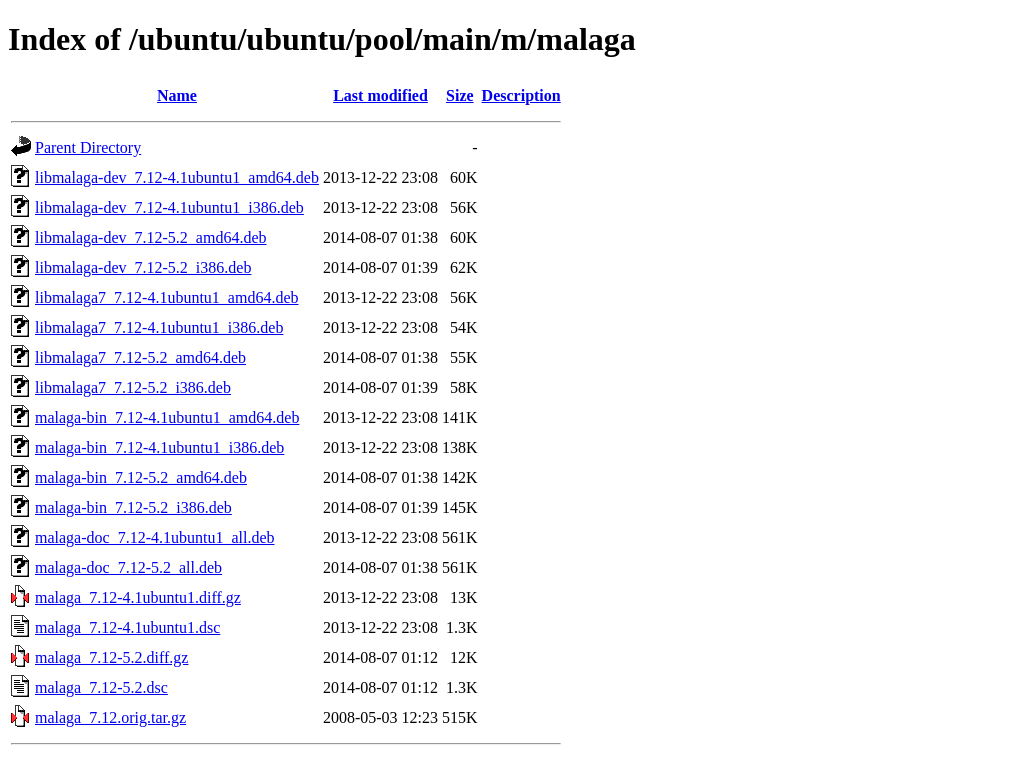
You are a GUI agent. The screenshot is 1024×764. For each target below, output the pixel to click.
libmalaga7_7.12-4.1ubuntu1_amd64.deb (167, 297)
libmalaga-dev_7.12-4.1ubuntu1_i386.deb (169, 207)
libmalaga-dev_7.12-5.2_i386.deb (143, 267)
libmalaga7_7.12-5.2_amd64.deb (140, 357)
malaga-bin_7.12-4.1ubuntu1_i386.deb (159, 447)
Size (460, 95)
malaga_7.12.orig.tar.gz (110, 717)
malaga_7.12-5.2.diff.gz (111, 657)
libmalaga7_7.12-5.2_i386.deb (133, 387)
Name (177, 95)
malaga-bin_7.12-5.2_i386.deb (133, 507)
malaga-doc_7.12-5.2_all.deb (128, 567)
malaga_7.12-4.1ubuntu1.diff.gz (138, 597)
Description (521, 95)
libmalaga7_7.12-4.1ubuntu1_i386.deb (159, 327)
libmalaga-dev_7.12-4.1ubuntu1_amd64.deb (177, 177)
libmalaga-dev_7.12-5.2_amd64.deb (151, 237)
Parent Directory (88, 147)
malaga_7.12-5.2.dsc (101, 687)
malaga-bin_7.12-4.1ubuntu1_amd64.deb (167, 417)
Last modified (380, 95)
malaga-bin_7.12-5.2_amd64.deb (141, 477)
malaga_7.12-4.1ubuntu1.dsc (127, 627)
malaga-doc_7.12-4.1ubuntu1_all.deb (155, 537)
